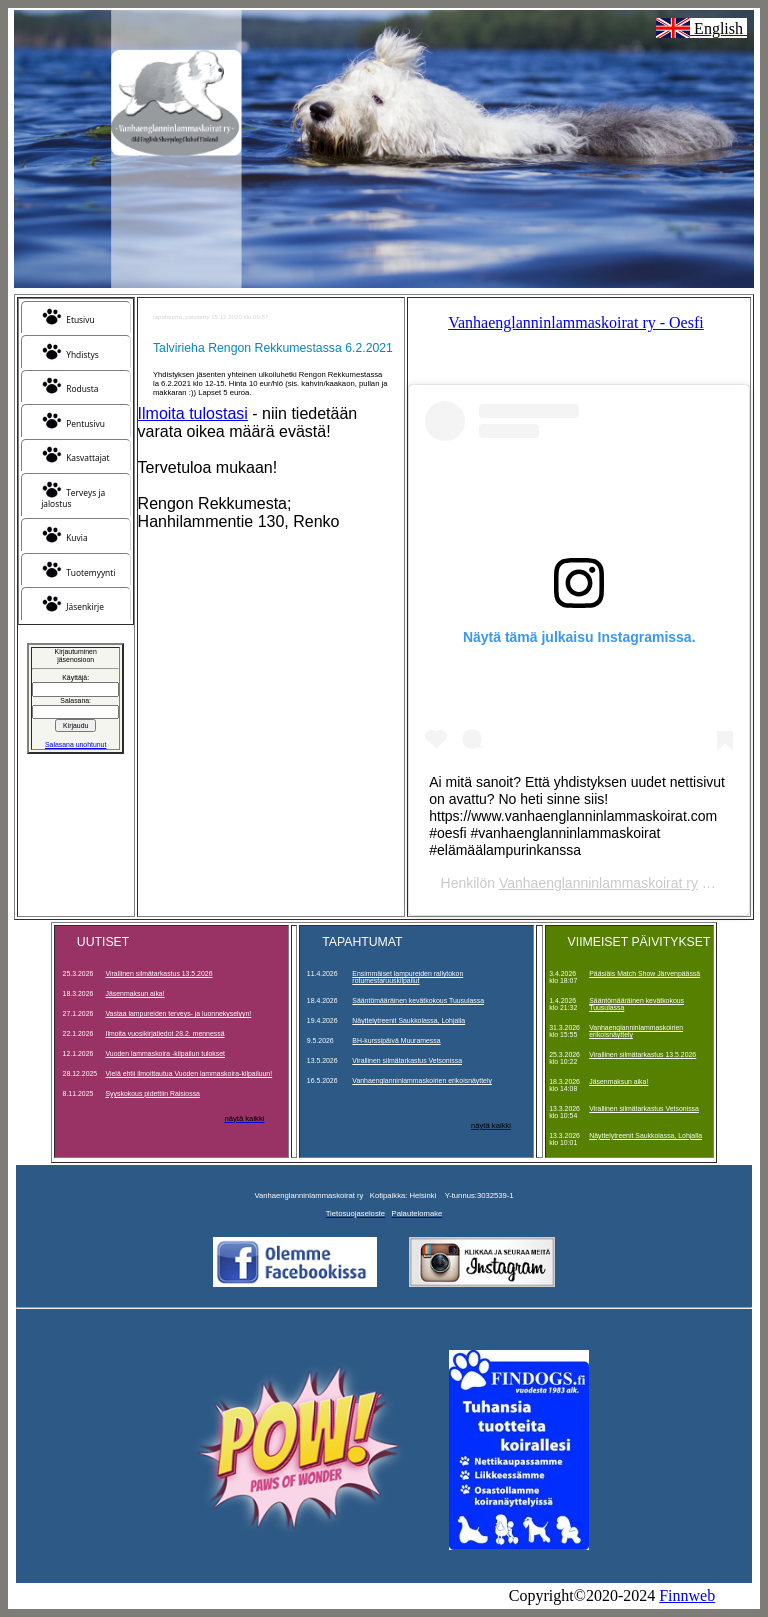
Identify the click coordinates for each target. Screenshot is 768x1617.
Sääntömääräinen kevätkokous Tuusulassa (418, 1000)
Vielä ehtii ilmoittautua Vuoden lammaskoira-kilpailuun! (189, 1073)
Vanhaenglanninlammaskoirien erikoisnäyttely (422, 1080)
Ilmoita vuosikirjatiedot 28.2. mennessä (165, 1033)
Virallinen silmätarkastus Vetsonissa (407, 1060)
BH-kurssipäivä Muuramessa (396, 1040)
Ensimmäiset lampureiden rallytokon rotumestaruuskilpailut (407, 977)
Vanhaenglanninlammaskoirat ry (598, 883)
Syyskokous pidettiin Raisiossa (153, 1093)
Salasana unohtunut (75, 744)
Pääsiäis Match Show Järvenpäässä (644, 973)
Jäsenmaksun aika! (135, 993)
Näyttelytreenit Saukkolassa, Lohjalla (408, 1020)
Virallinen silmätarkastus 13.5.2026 (159, 973)
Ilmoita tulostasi (193, 413)
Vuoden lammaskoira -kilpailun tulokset (166, 1053)
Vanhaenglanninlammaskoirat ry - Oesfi (575, 322)
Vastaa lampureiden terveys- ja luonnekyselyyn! (179, 1013)
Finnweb (687, 1595)
